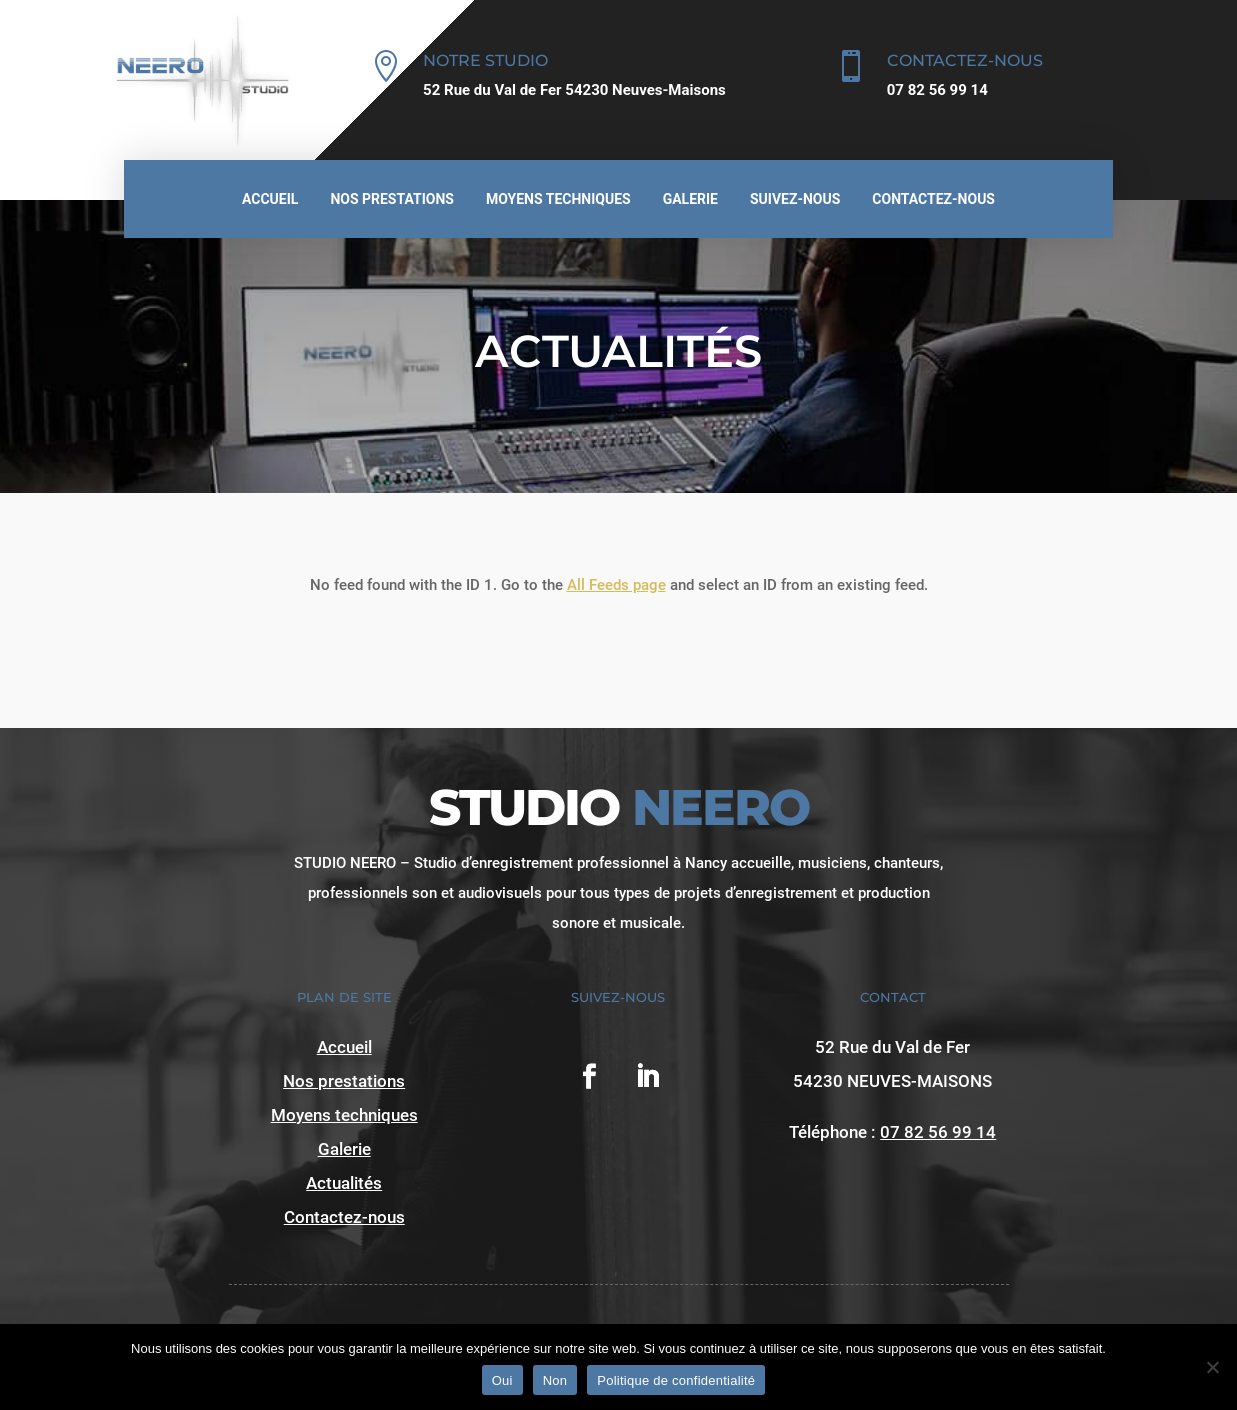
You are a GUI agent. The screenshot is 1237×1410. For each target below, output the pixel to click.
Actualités (344, 1183)
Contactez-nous (933, 199)
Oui (502, 1380)
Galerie (690, 199)
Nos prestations (392, 199)
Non (555, 1380)
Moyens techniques (558, 199)
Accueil (270, 199)
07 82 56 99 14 (938, 1132)
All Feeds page (616, 585)
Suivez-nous (795, 199)
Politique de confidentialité (676, 1380)
